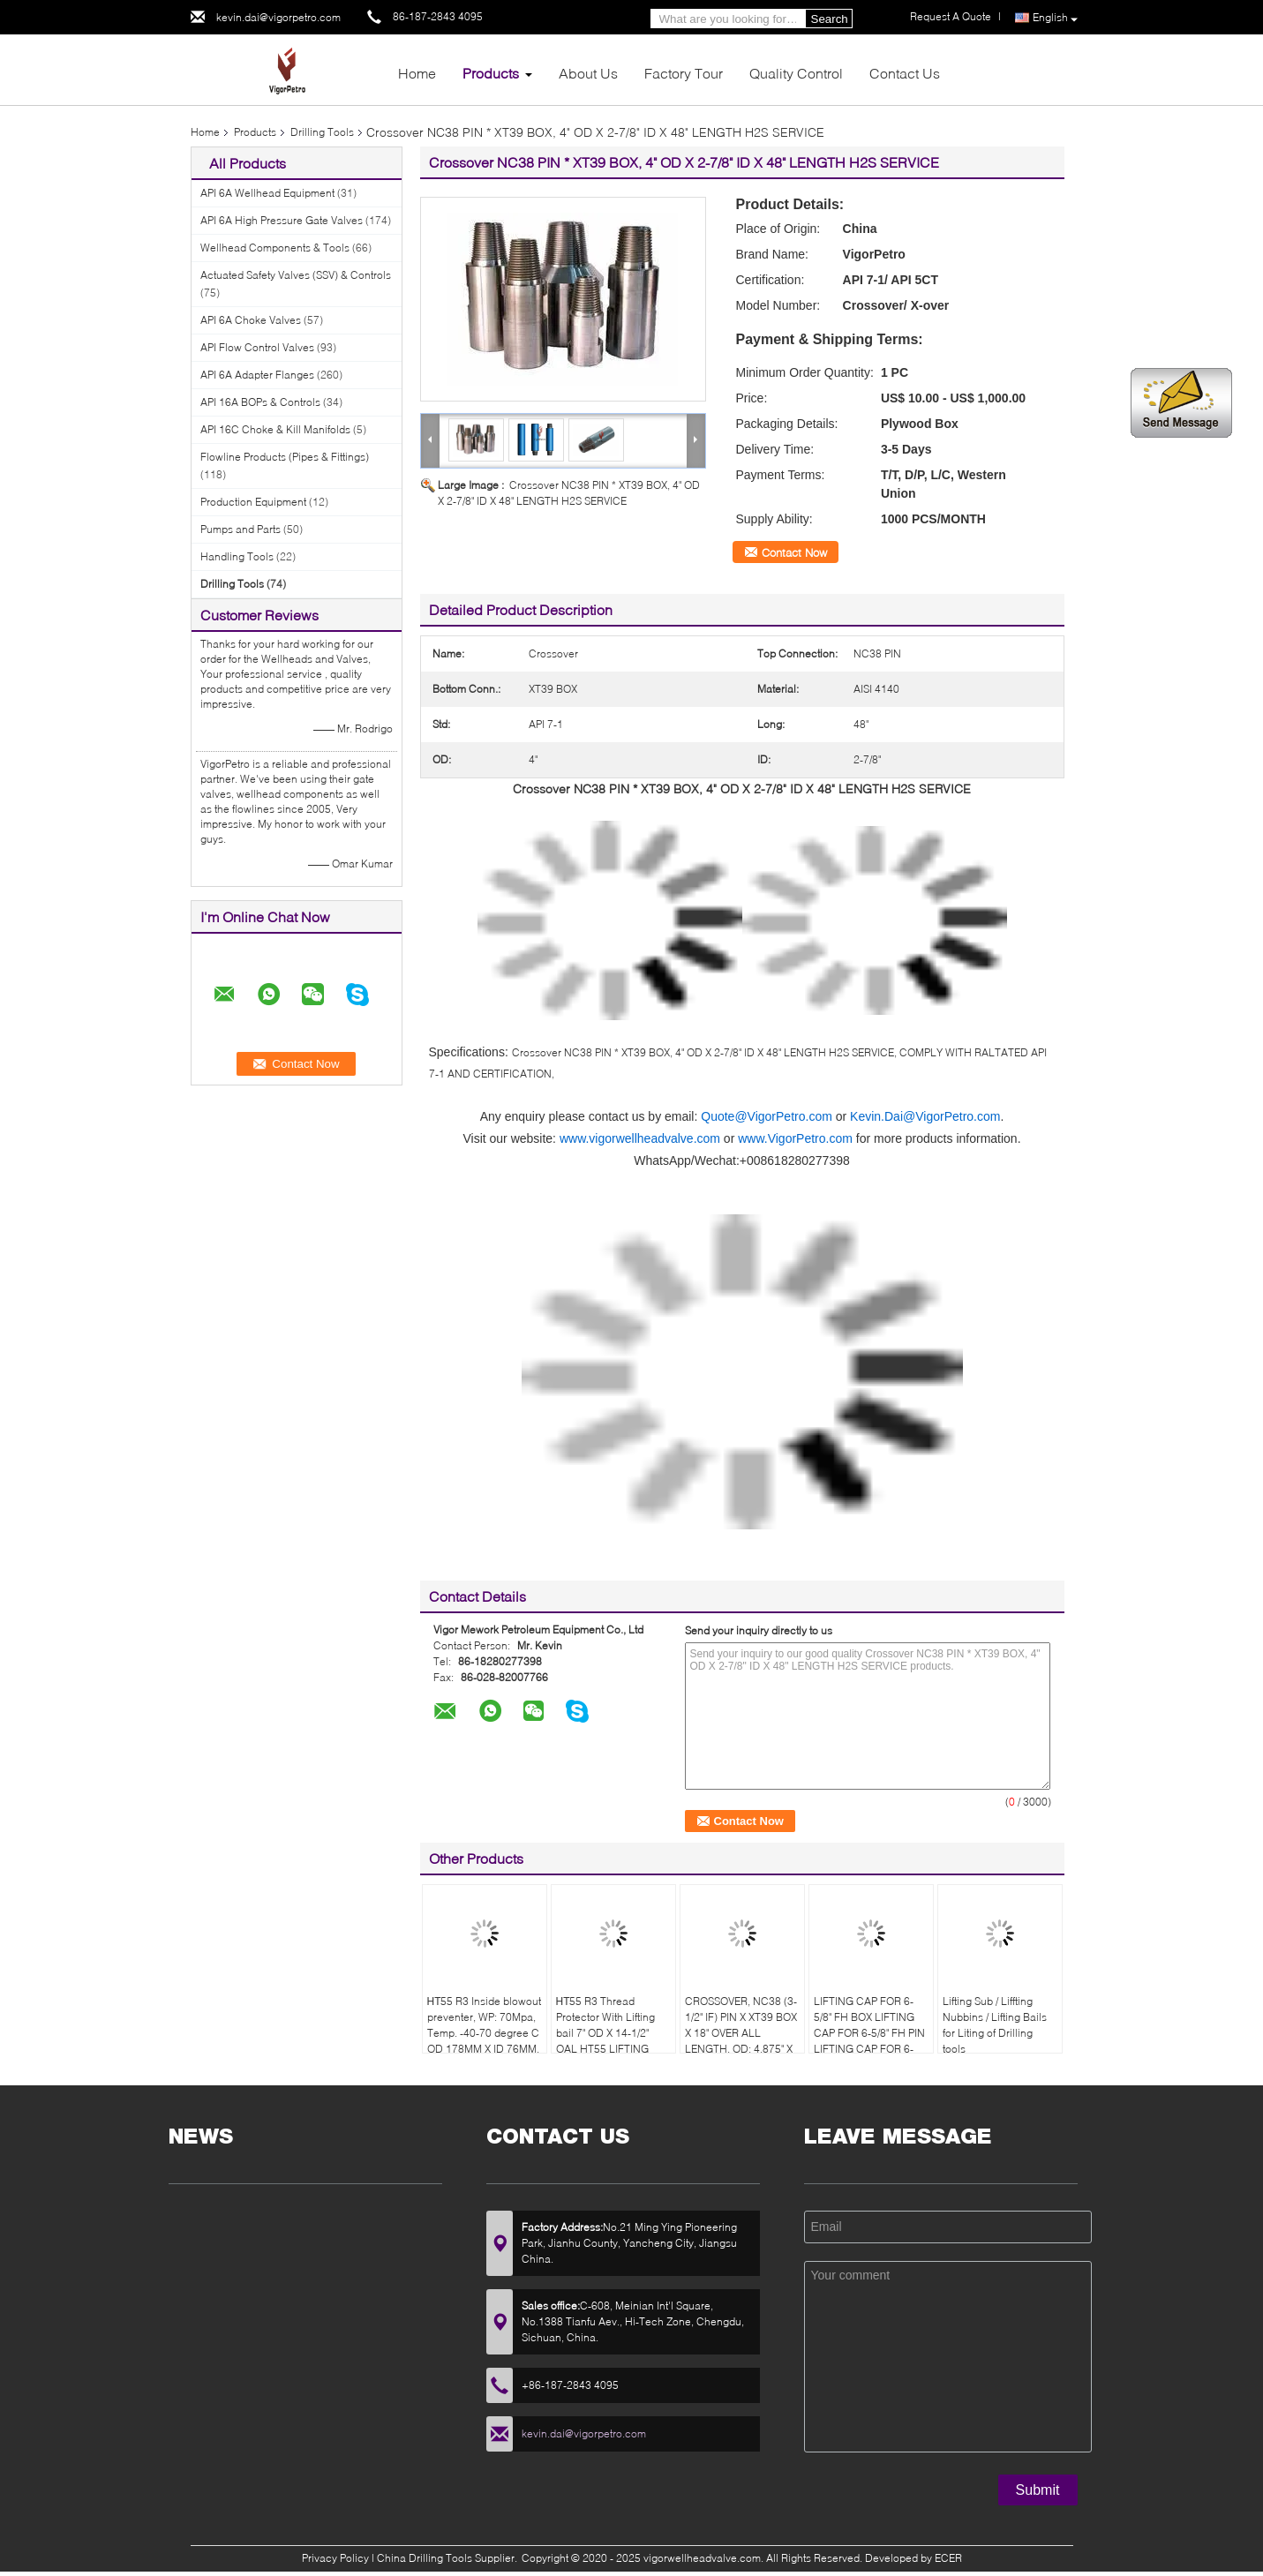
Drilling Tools (322, 132)
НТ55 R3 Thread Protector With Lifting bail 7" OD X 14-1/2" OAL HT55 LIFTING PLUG (605, 2032)
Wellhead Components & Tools (275, 247)
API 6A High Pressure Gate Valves (281, 220)
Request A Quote (950, 16)
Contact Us (904, 72)
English (1055, 18)
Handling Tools (237, 556)
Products (490, 72)
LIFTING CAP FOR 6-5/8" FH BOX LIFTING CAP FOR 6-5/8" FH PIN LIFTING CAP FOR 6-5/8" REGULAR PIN (869, 2032)
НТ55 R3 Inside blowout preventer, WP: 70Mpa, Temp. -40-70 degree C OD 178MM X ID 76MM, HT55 (484, 2032)
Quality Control (796, 72)
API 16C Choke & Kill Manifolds (275, 429)
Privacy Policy (335, 2558)
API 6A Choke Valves (250, 320)
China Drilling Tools (424, 2558)
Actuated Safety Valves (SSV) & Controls (295, 275)
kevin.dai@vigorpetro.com (278, 17)
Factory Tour (683, 72)
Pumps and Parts (240, 529)
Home (417, 72)
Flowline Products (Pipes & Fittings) (284, 456)
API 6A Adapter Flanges (257, 374)
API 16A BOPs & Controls (260, 402)
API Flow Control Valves (257, 347)
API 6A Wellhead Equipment (267, 192)
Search (829, 19)
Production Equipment (253, 501)
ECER (948, 2558)
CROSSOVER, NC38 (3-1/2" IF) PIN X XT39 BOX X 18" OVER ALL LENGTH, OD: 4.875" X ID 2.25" (741, 2032)
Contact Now (794, 552)
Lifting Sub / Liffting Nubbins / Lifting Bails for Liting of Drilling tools (995, 2024)
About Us (588, 72)
